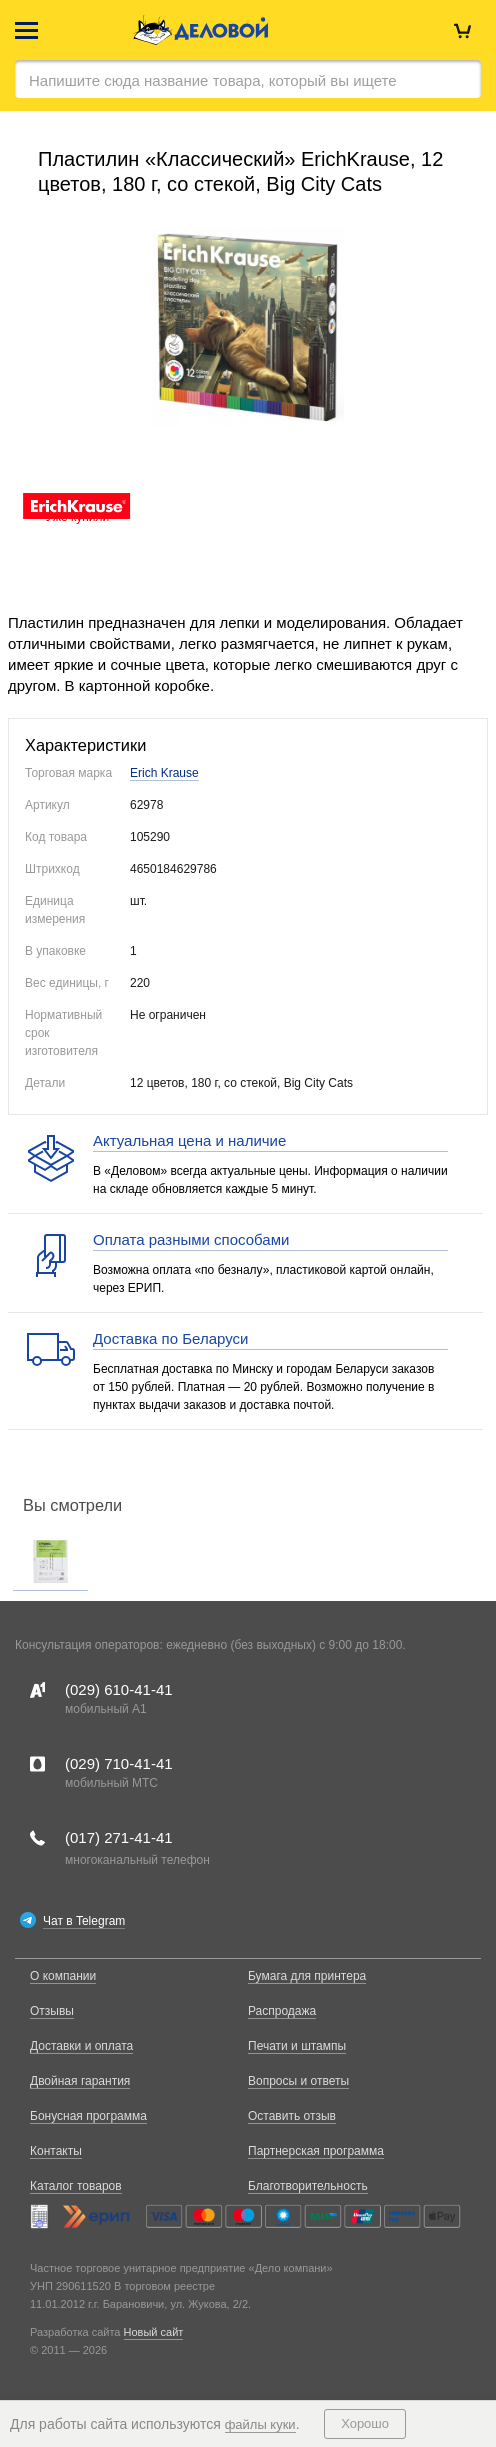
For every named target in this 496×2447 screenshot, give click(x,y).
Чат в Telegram (84, 1921)
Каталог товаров (76, 2186)
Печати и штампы (297, 2046)
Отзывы (52, 2011)
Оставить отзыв (292, 2116)
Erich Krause (164, 773)
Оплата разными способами (191, 1239)
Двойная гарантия (80, 2081)
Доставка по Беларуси (170, 1338)
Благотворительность (308, 2186)
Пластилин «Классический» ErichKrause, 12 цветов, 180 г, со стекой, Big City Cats (240, 171)
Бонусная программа (88, 2116)
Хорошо (365, 2423)
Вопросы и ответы (298, 2081)
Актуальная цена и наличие (189, 1140)
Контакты (56, 2151)
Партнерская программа (316, 2151)
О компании (63, 1976)
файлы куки (260, 2424)
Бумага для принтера (307, 1976)
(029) (119, 1689)
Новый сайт (154, 2332)
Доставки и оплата (81, 2046)
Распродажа (282, 2011)
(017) (119, 1837)
